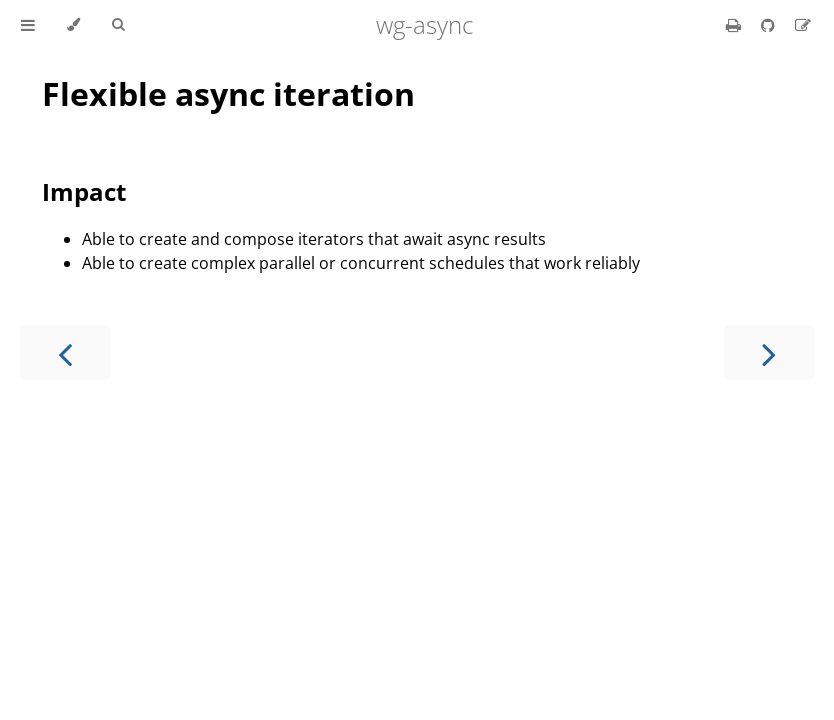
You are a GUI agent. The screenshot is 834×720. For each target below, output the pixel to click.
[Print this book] (735, 25)
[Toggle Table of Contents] (28, 25)
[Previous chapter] (65, 352)
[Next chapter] (769, 352)
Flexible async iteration (228, 93)
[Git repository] (770, 25)
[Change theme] (73, 25)
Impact (84, 191)
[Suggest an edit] (803, 25)
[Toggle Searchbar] (118, 25)
